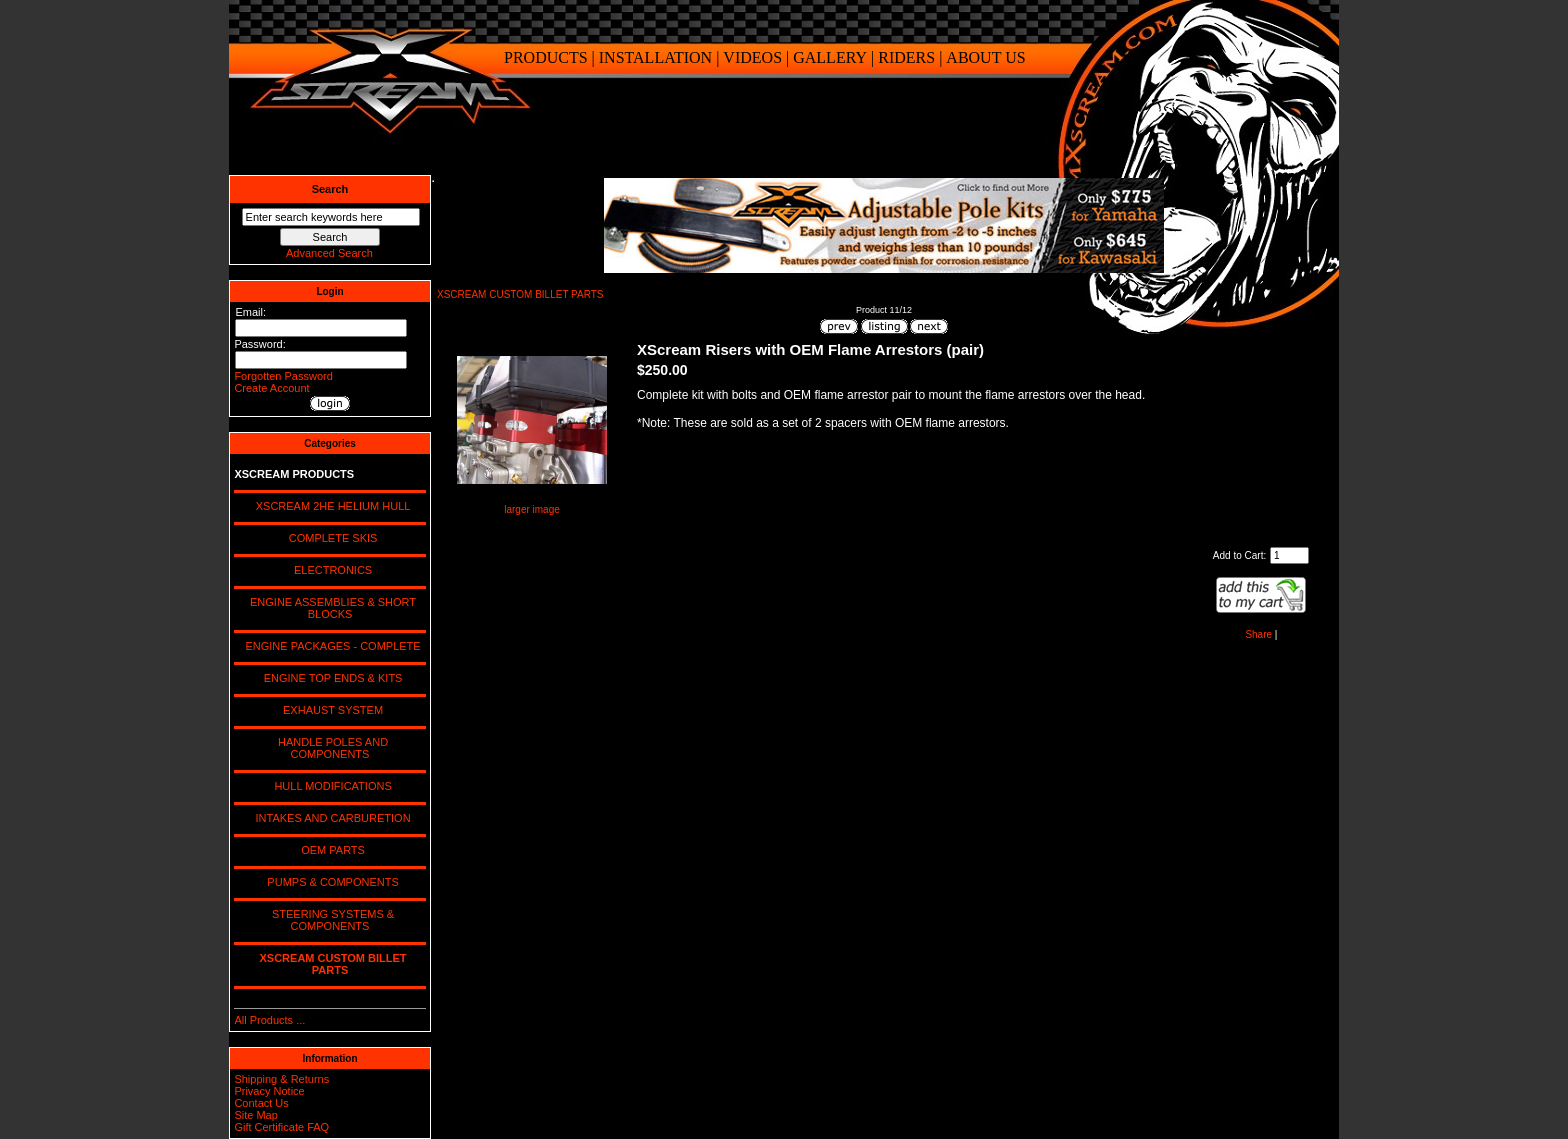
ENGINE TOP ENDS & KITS (330, 678)
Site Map (255, 1115)
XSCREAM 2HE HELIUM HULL (330, 506)
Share (1258, 634)
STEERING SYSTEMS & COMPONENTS (330, 920)
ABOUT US (985, 57)
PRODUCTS (546, 57)
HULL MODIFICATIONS (329, 786)
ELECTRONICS (330, 570)
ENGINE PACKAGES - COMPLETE (329, 646)
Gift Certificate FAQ (281, 1127)
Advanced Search (329, 253)
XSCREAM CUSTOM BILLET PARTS (520, 294)
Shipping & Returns (281, 1079)
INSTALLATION (655, 57)
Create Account (271, 388)
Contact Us (261, 1103)
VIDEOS (752, 57)
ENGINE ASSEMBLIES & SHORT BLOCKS (330, 608)
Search (330, 189)
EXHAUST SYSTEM (330, 710)
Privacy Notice (269, 1091)
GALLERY (830, 57)
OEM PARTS (330, 850)
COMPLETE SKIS (330, 538)
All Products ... (269, 1020)
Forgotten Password (283, 376)
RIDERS (906, 57)
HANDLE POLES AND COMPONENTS (330, 748)
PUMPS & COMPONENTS (330, 882)
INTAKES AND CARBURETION (329, 818)
